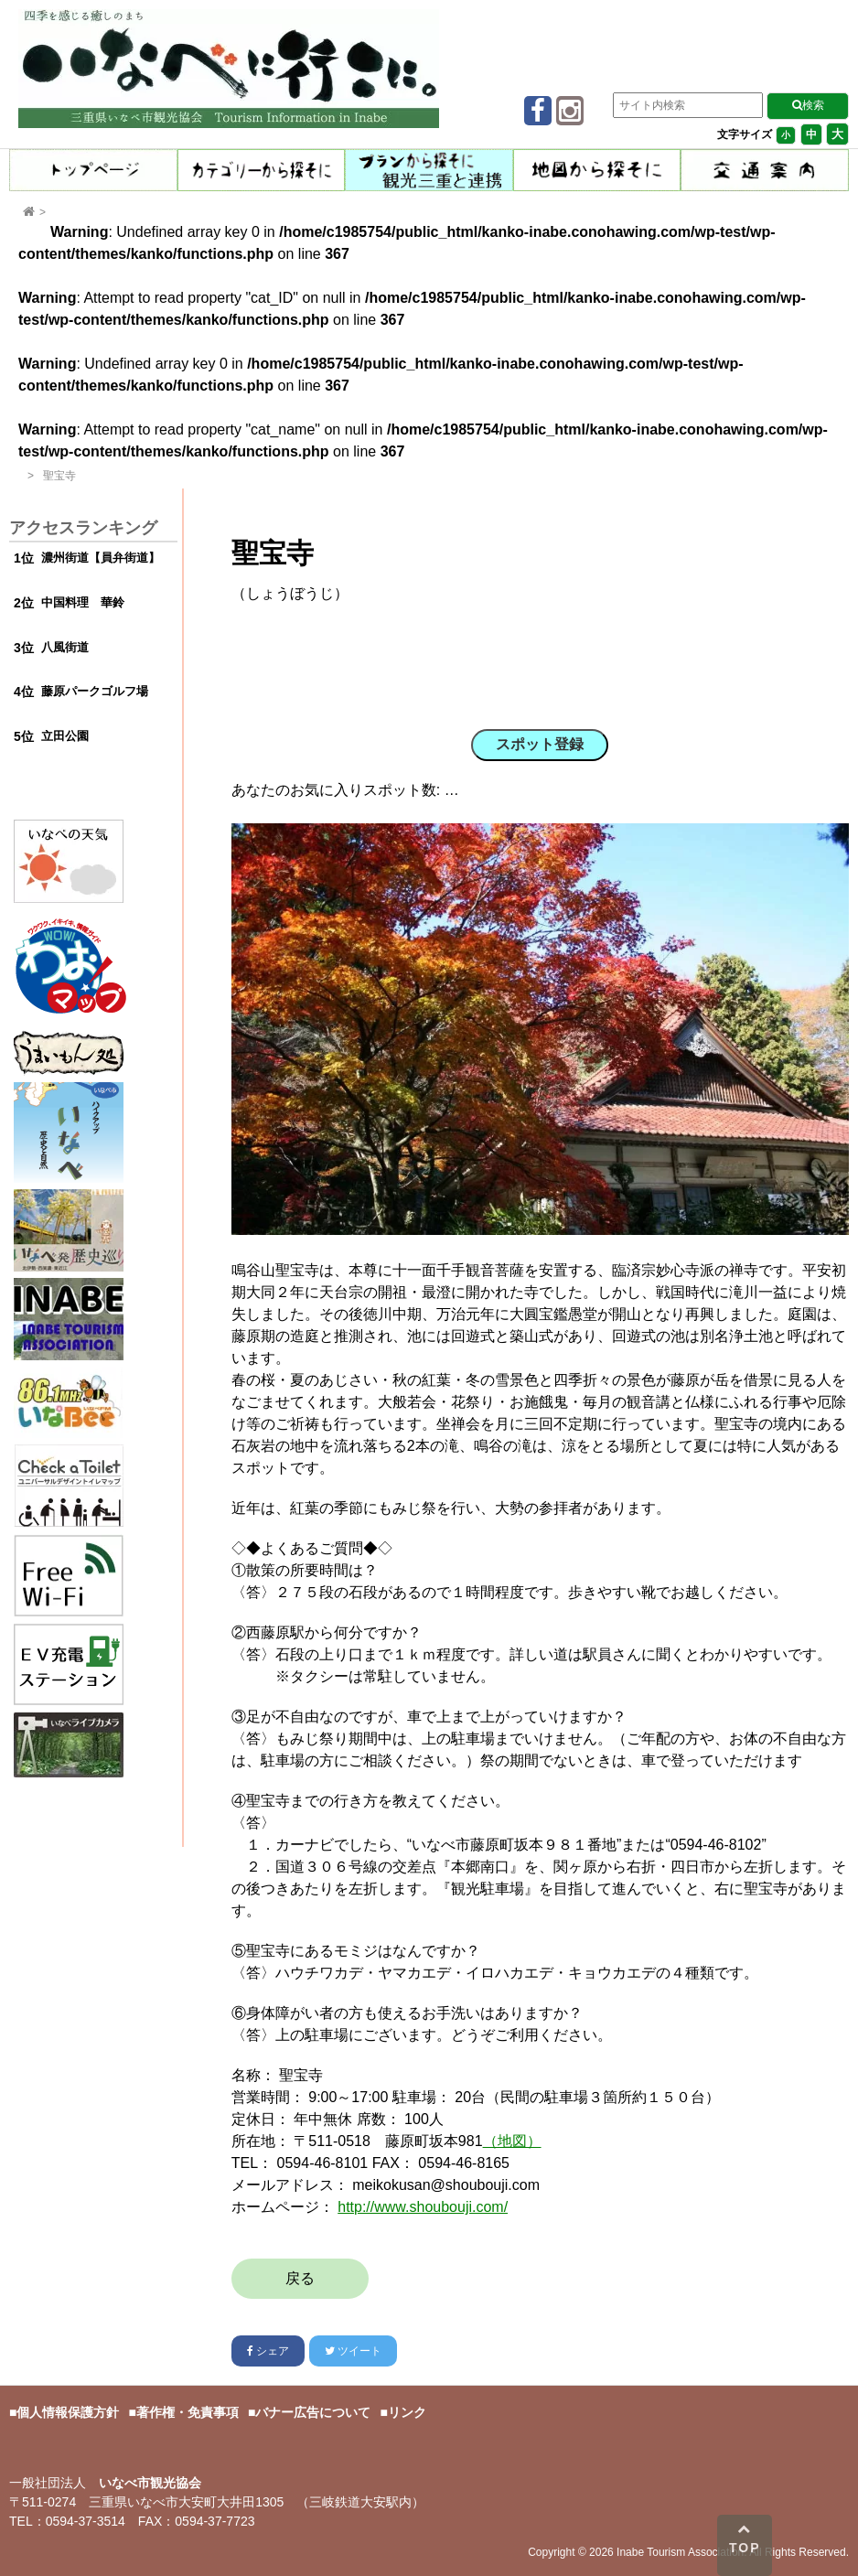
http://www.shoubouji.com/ (423, 2207)
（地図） (512, 2141)
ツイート (353, 2351)
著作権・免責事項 (187, 2412)
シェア (268, 2351)
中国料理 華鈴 (82, 602)
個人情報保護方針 (67, 2412)
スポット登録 (540, 744)
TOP (745, 2538)
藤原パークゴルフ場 (94, 691)
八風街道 (65, 647)
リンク (407, 2412)
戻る (300, 2278)
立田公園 (65, 736)
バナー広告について (312, 2412)
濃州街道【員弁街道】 (100, 557)
